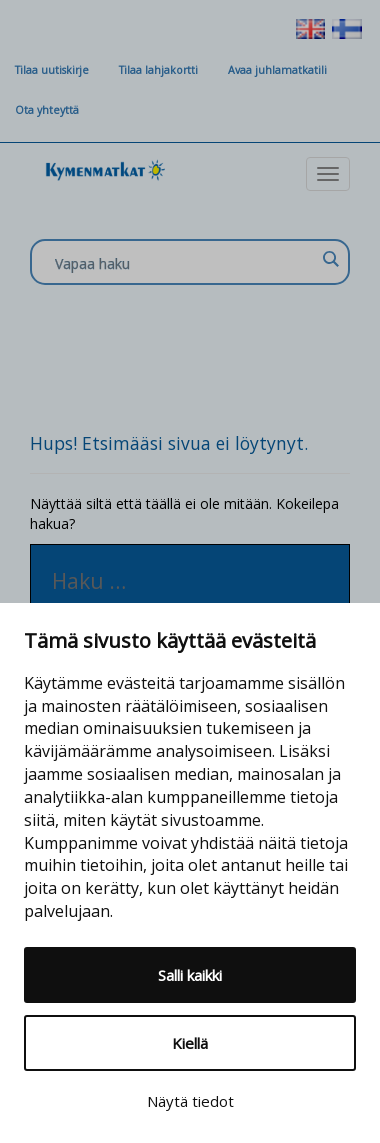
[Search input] (185, 263)
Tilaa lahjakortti (158, 70)
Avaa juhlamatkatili (277, 70)
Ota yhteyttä (47, 110)
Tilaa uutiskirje (52, 70)
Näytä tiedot (190, 1101)
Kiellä (190, 1043)
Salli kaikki (190, 975)
